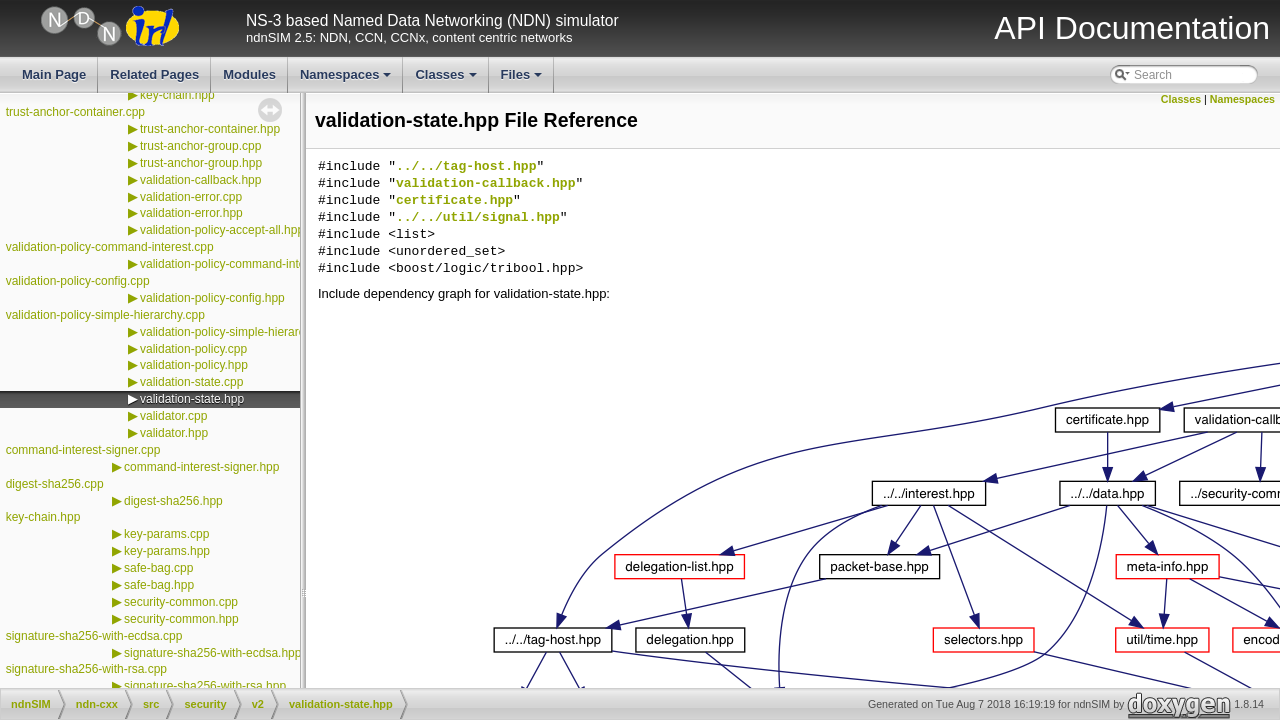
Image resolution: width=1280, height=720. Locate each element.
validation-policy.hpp (194, 365)
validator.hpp (174, 433)
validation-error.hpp (191, 213)
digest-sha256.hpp (173, 501)
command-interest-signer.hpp (201, 467)
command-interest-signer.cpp (83, 450)
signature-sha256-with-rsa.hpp (205, 686)
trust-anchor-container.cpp (75, 112)
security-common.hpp (181, 619)
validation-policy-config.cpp (78, 281)
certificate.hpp (454, 201)
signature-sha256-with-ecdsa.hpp (212, 653)
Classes (447, 80)
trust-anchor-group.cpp (200, 146)
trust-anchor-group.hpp (201, 163)
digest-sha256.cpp (55, 484)
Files (523, 80)
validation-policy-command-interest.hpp (244, 264)
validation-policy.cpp (193, 349)
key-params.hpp (167, 551)
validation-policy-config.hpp (212, 298)
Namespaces (347, 80)
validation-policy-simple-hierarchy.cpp (105, 315)
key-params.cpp (166, 534)
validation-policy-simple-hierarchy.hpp (240, 332)
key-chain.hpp (177, 95)
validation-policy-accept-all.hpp (222, 230)
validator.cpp (173, 416)
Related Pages (154, 74)
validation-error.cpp (191, 197)
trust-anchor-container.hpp (210, 129)
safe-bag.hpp (159, 585)
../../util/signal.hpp (478, 218)
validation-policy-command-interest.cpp (110, 247)
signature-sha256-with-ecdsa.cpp (94, 636)
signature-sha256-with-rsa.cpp (86, 669)
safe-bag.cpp (158, 568)
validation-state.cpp (191, 382)
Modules (249, 74)
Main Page (54, 74)
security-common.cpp (181, 602)
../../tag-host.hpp (466, 167)
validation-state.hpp (192, 399)
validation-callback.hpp (200, 180)
